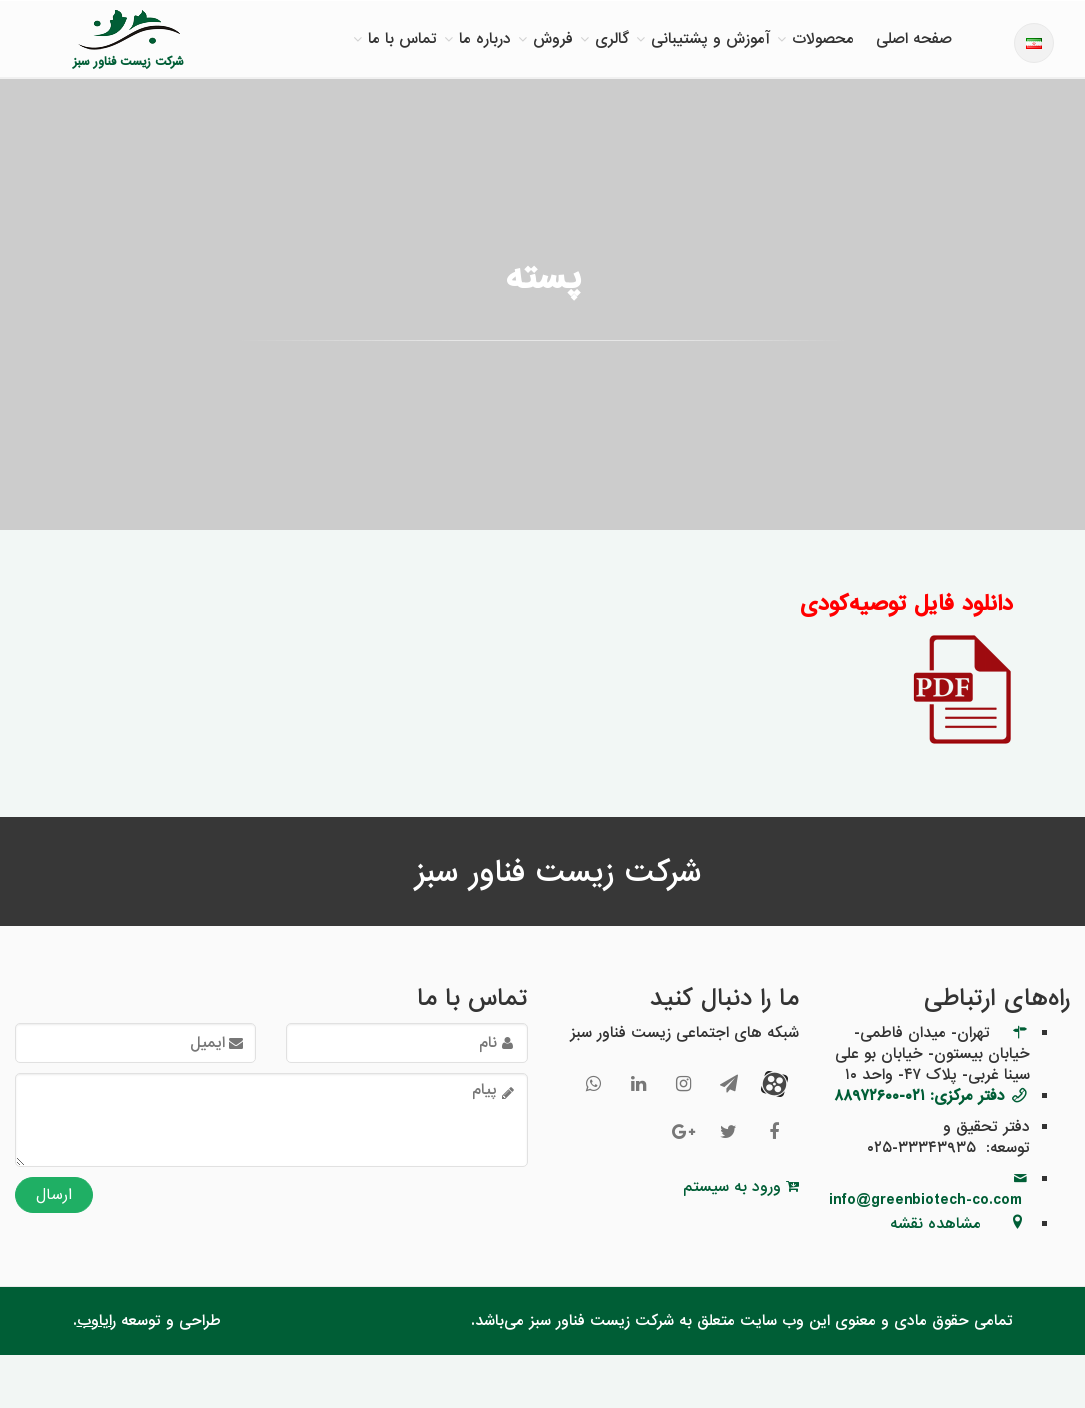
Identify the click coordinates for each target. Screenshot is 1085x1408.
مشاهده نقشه (935, 1224)
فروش (553, 39)
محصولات (823, 39)
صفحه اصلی (914, 39)
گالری (612, 39)
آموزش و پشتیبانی (710, 39)
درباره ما (485, 39)
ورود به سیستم (741, 1187)
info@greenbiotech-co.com (925, 1200)
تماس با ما (402, 39)
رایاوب (96, 1321)
